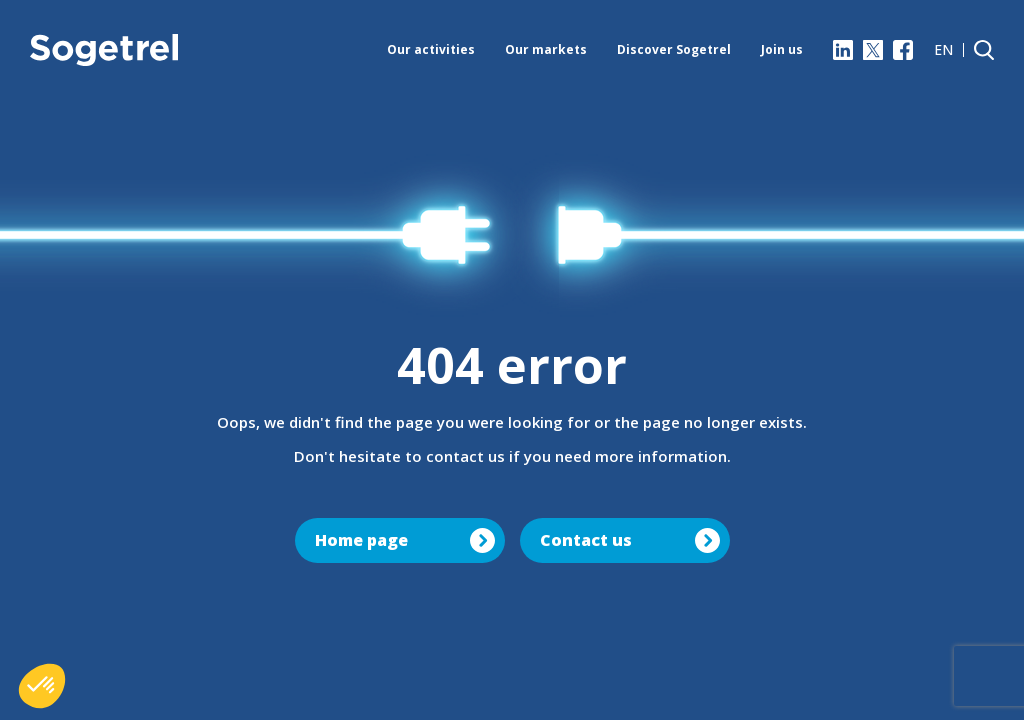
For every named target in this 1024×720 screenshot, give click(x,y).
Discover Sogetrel (674, 49)
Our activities (431, 49)
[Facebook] (903, 50)
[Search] (984, 50)
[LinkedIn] (843, 50)
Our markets (546, 49)
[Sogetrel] (104, 50)
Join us (782, 49)
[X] (873, 50)
